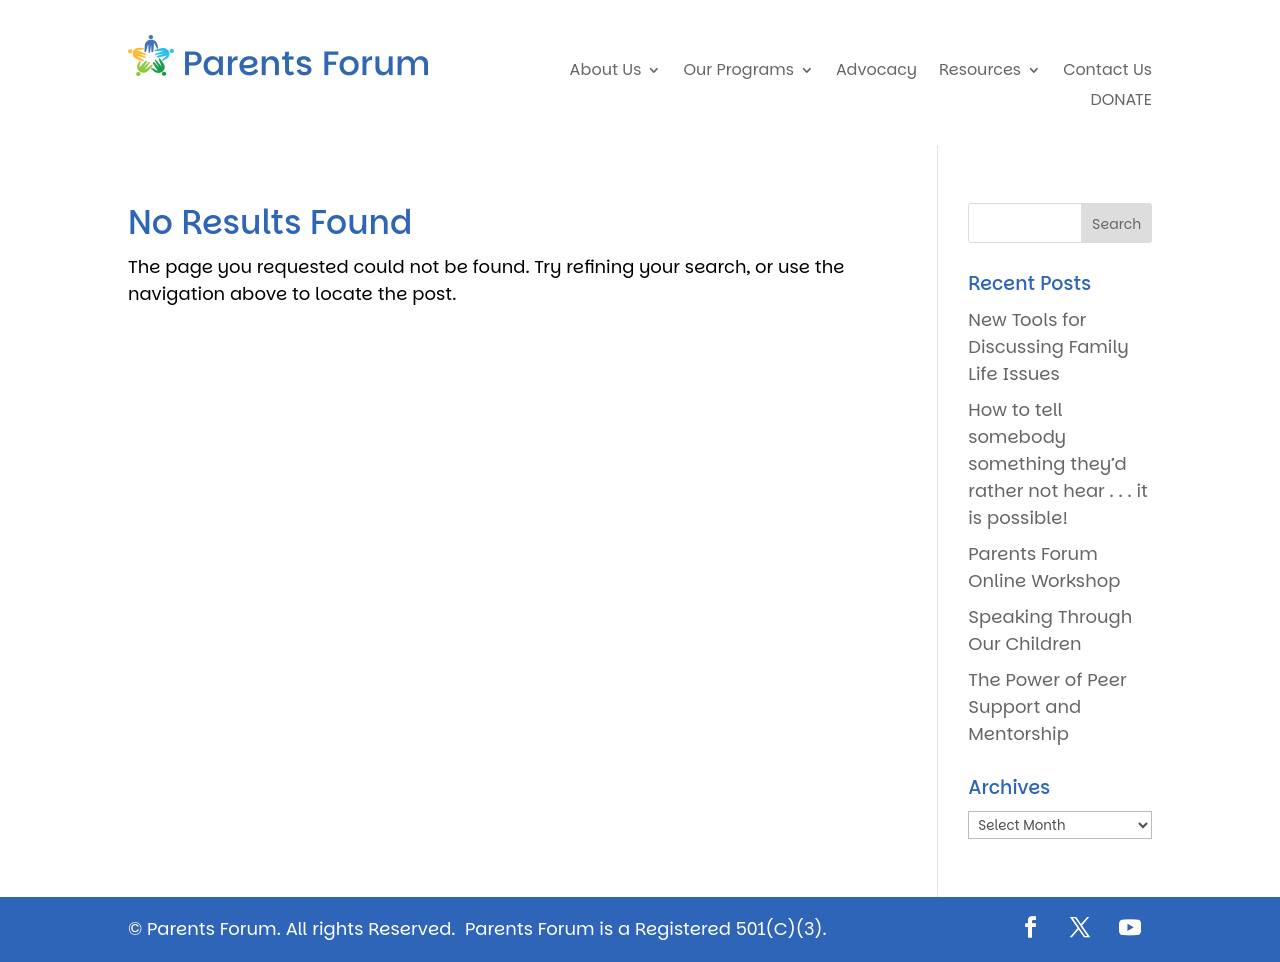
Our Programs (738, 72)
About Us (606, 72)
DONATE (1120, 102)
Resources (980, 72)
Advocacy (876, 72)
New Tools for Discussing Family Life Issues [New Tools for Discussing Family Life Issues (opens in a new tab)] (1048, 346)
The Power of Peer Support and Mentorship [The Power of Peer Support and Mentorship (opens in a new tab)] (1047, 706)
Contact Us (1107, 72)
